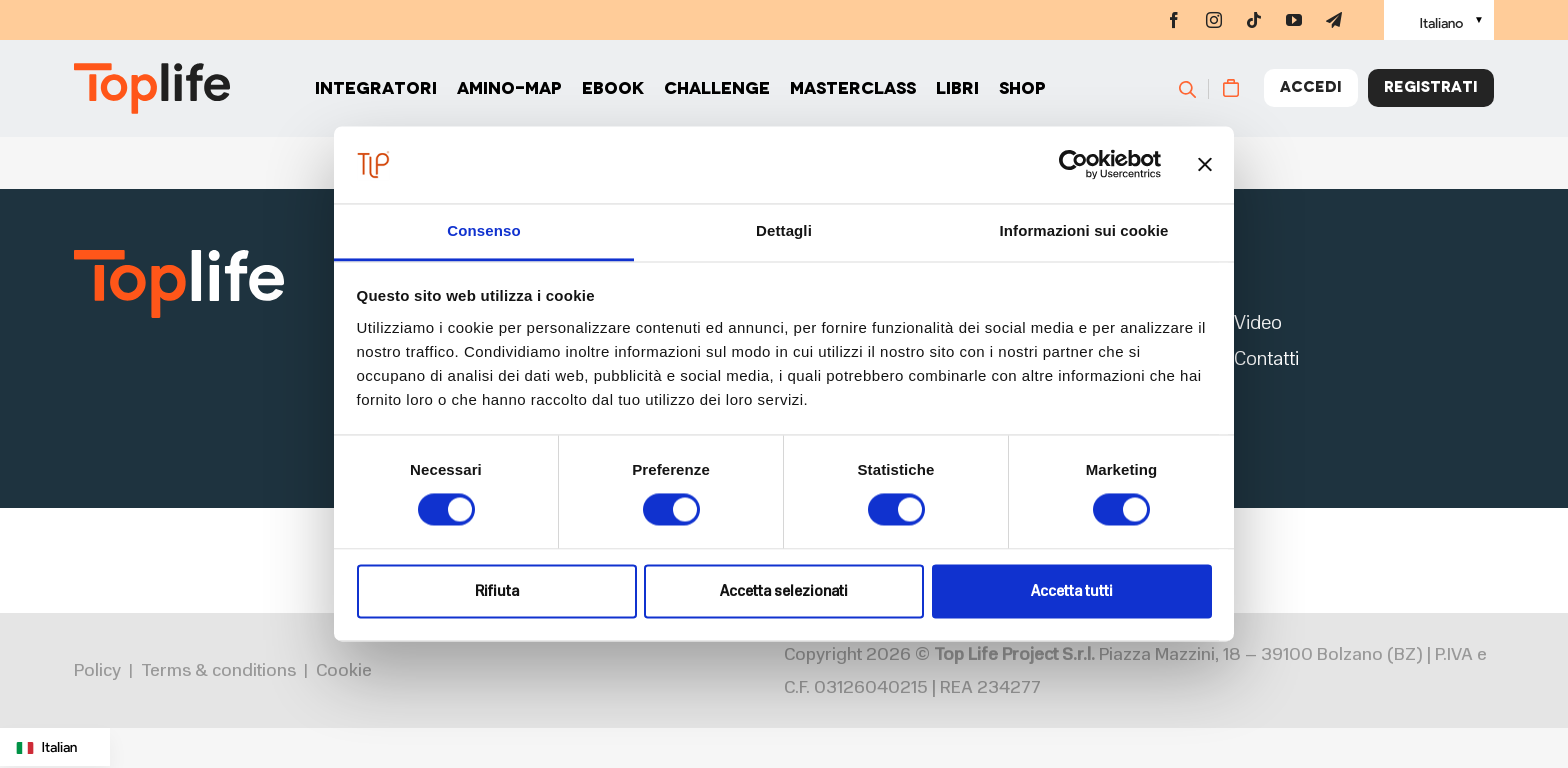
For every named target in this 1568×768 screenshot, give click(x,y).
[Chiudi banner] (1205, 165)
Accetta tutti (1072, 591)
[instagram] (1214, 20)
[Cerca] (1196, 90)
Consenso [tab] (483, 230)
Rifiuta (497, 591)
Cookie (344, 673)
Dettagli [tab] (784, 230)
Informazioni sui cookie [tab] (1084, 230)
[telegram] (1334, 20)
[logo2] (179, 255)
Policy (97, 673)
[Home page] (152, 90)
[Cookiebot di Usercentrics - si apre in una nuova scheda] (1073, 165)
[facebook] (1174, 20)
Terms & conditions (218, 673)
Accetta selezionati (784, 591)
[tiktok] (1254, 20)
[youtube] (1294, 20)
